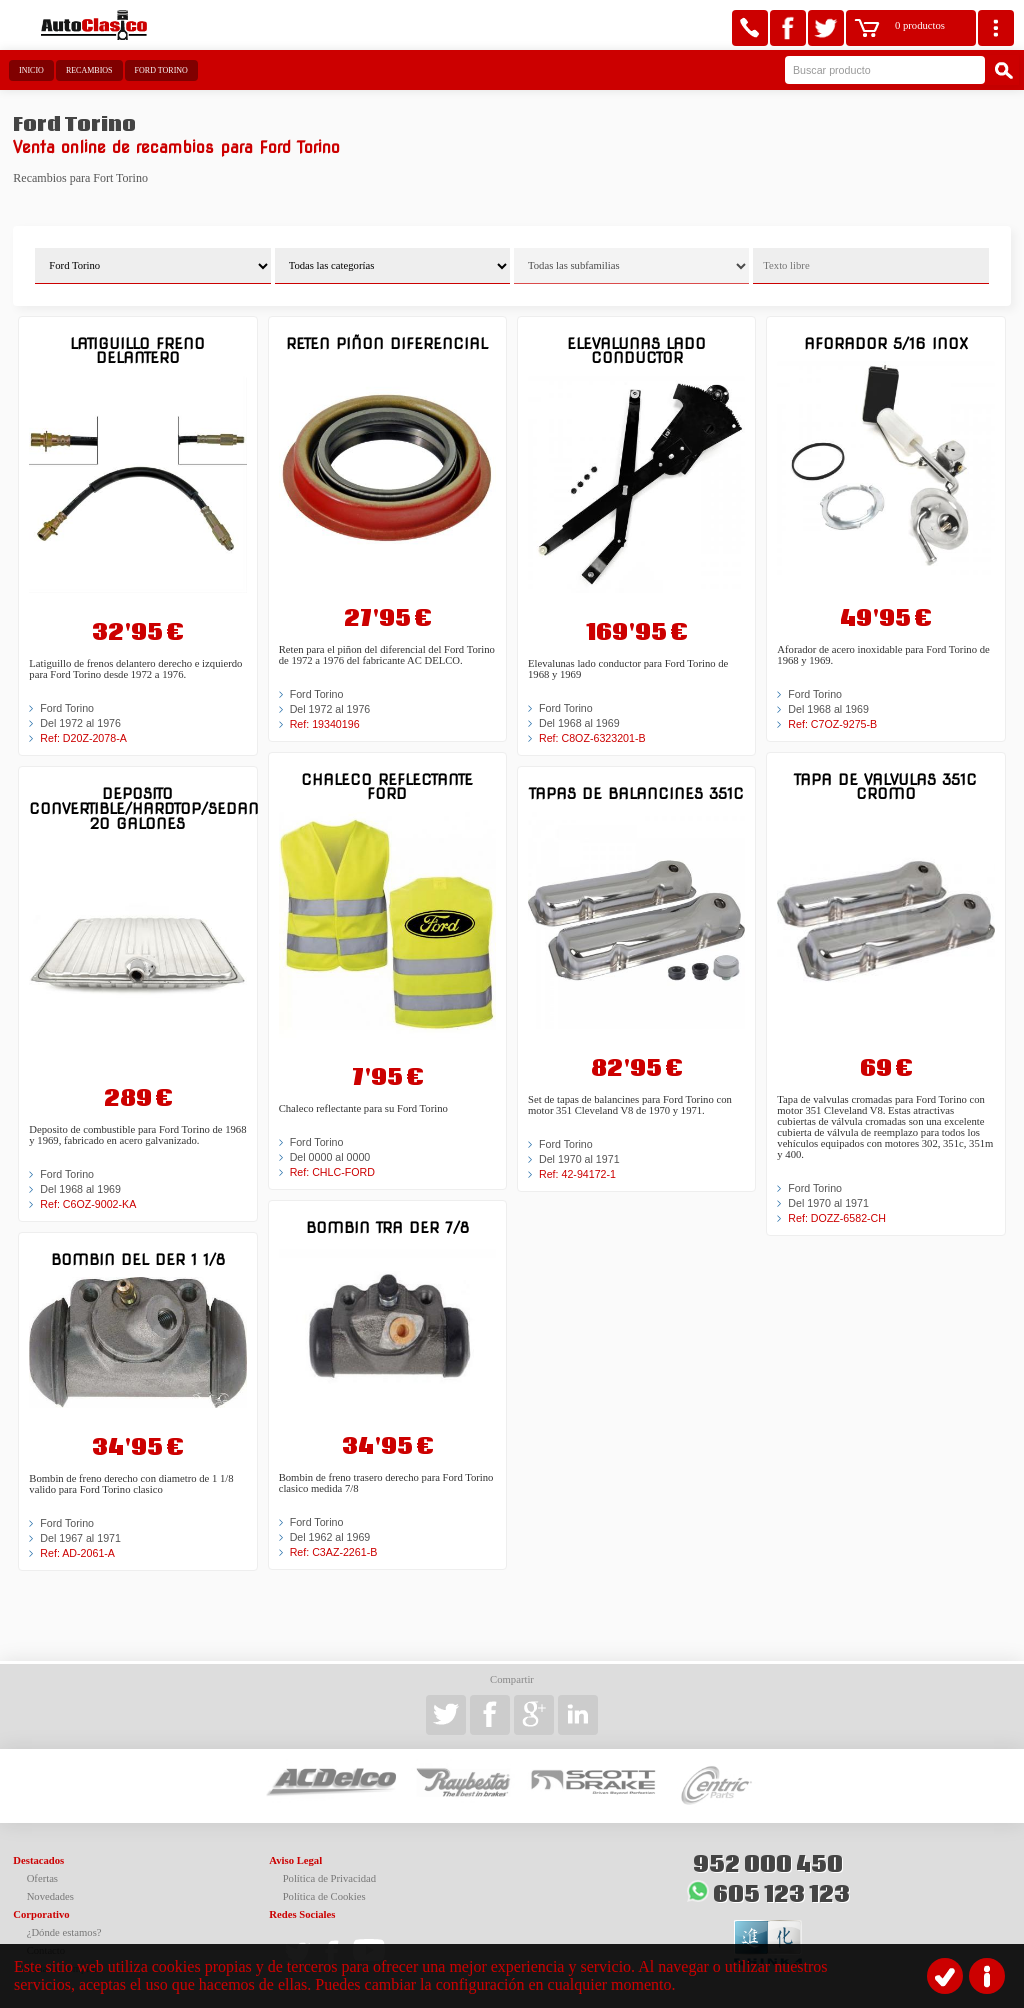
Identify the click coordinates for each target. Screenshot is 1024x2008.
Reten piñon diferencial (387, 343)
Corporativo (41, 1914)
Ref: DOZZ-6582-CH (837, 1218)
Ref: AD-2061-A (77, 1553)
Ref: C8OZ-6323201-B (592, 738)
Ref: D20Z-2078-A (83, 738)
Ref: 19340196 (325, 724)
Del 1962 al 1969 (330, 1537)
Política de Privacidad (330, 1878)
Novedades (50, 1896)
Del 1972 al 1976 (80, 723)
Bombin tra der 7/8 (387, 1227)
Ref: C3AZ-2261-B (334, 1552)
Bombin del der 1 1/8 (138, 1259)
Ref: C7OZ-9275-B (832, 724)
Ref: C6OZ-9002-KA (88, 1204)
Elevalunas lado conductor (636, 350)
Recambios (89, 70)
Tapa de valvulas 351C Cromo (885, 786)
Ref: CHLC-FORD (332, 1172)
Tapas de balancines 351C (636, 793)
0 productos (920, 25)
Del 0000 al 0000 (330, 1157)
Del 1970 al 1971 (579, 1159)
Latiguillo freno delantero (137, 350)
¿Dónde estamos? (64, 1932)
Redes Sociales (302, 1914)
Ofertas (42, 1878)
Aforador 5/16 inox (886, 343)
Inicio (31, 70)
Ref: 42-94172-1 (577, 1174)
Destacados (38, 1860)
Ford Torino (161, 70)
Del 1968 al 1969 (80, 1189)
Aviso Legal (295, 1860)
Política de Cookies (324, 1896)
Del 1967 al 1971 (80, 1538)
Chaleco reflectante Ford (387, 786)
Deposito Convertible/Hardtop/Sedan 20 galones (137, 808)
